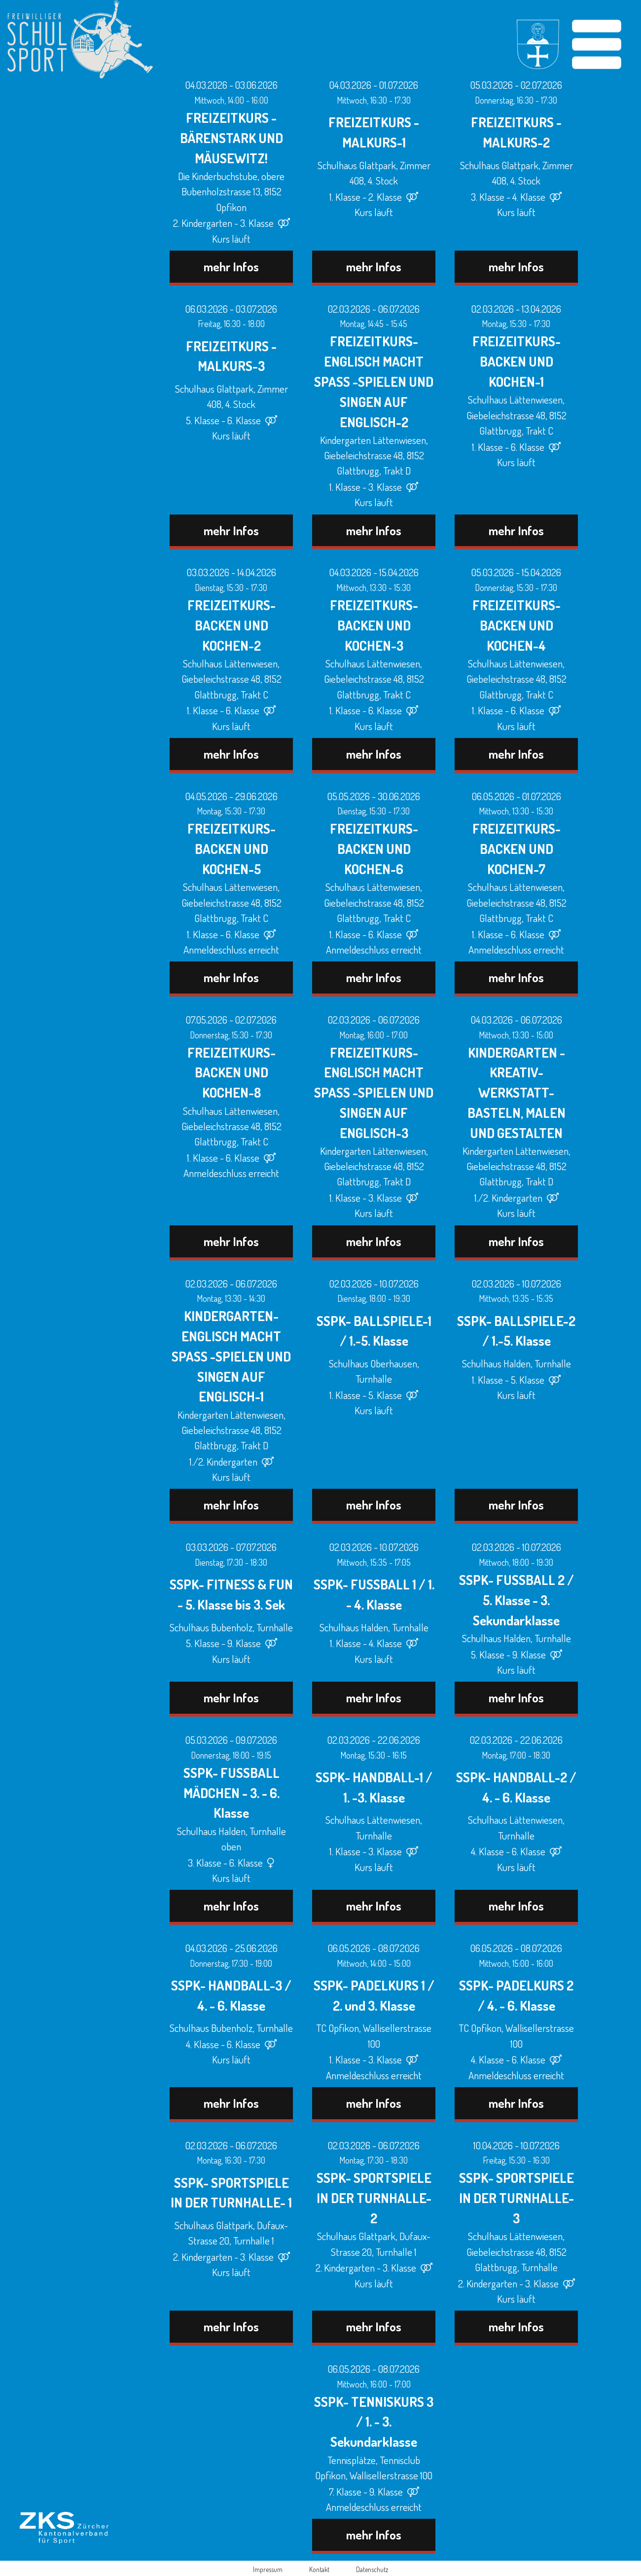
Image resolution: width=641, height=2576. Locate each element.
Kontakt (319, 2569)
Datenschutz (372, 2569)
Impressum (268, 2569)
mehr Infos (231, 266)
